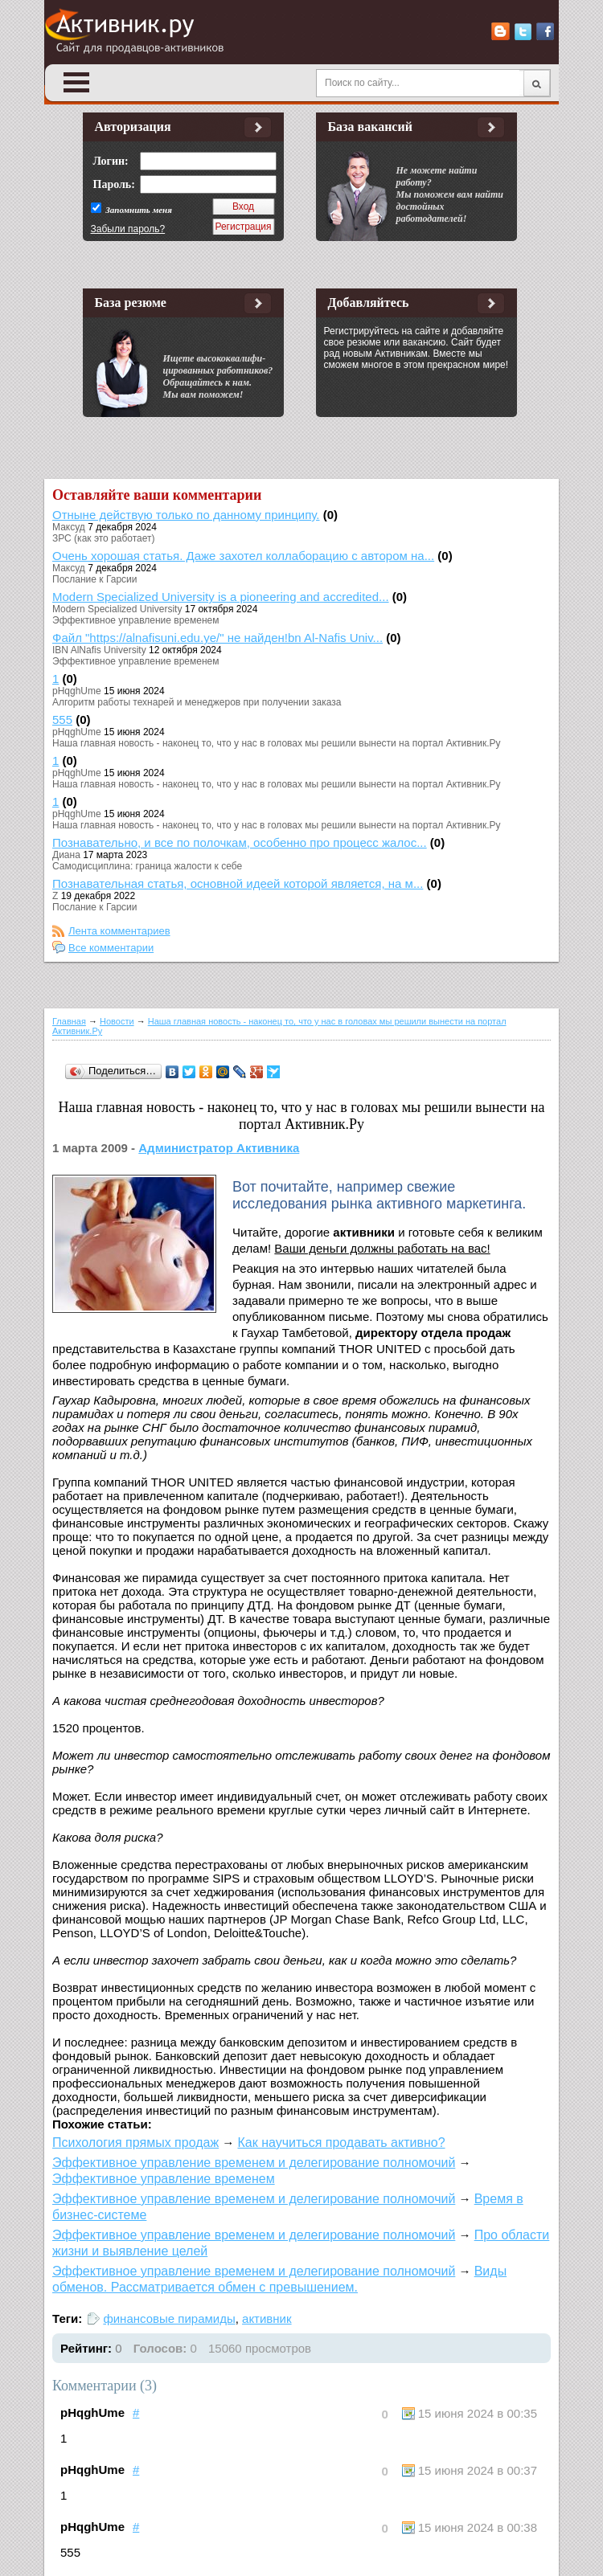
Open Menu (76, 82)
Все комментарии (111, 948)
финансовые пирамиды (169, 2318)
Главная (69, 1021)
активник (267, 2318)
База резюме (130, 302)
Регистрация (243, 226)
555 (62, 719)
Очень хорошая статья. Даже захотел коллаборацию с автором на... (243, 555)
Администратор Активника (218, 1148)
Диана (66, 855)
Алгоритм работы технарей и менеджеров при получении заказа (196, 702)
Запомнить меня (138, 210)
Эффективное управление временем (135, 620)
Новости (117, 1021)
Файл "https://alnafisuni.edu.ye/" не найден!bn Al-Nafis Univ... (217, 637)
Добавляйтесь (368, 302)
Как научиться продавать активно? (341, 2142)
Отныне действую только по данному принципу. (186, 514)
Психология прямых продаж (135, 2142)
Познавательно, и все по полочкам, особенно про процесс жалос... (239, 842)
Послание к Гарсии (94, 579)
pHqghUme (76, 691)
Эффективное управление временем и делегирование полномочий (253, 2162)
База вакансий (370, 126)
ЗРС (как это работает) (103, 538)
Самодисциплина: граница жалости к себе (147, 866)
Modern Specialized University (117, 609)
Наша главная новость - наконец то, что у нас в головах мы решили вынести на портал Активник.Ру (276, 743)
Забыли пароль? (128, 229)
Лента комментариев (119, 931)
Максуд (68, 527)
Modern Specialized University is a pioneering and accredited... (220, 596)
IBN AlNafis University (99, 650)
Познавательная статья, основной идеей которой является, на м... (237, 883)
